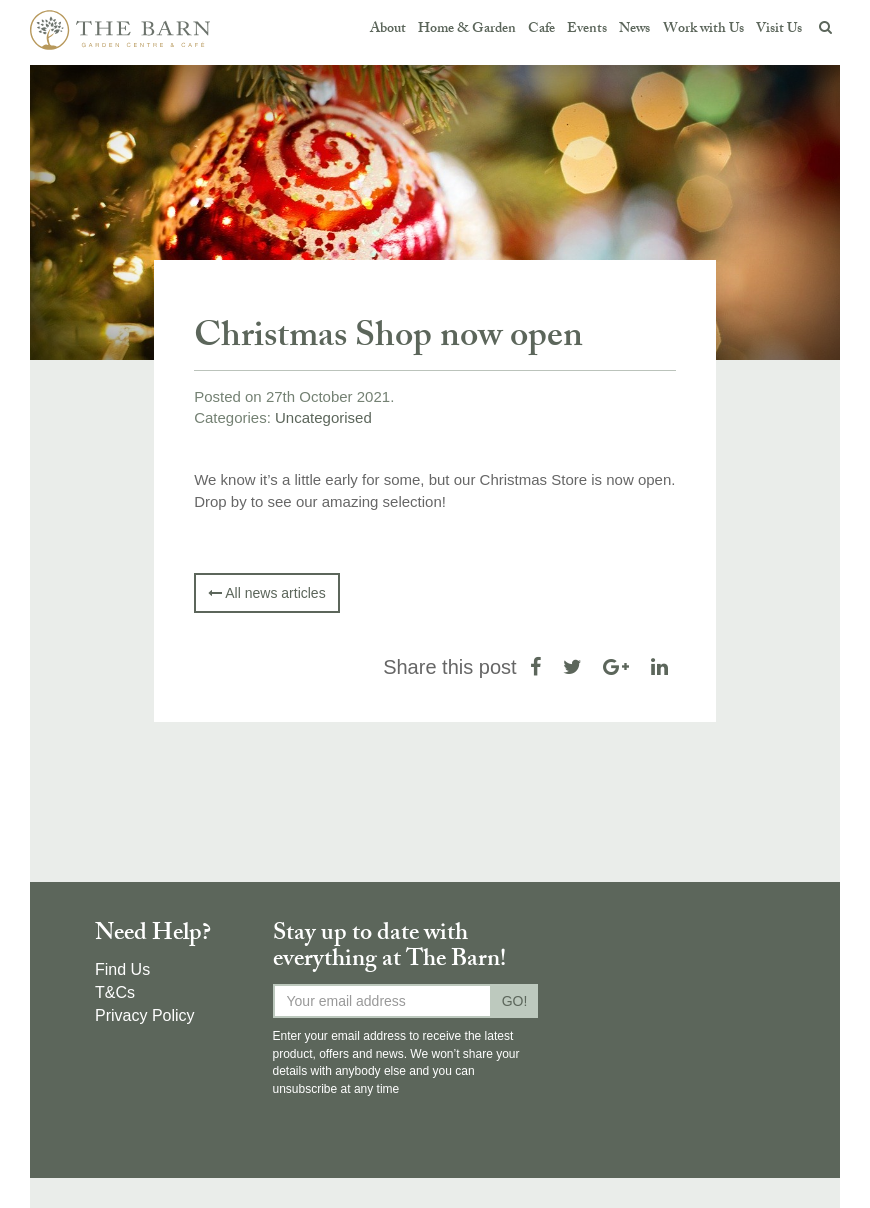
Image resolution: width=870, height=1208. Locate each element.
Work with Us (703, 29)
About (388, 29)
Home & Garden (467, 29)
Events (587, 29)
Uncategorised (323, 417)
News (634, 29)
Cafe (541, 29)
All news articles (266, 593)
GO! (515, 1001)
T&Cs (115, 992)
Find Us (122, 969)
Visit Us (779, 29)
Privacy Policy (145, 1015)
